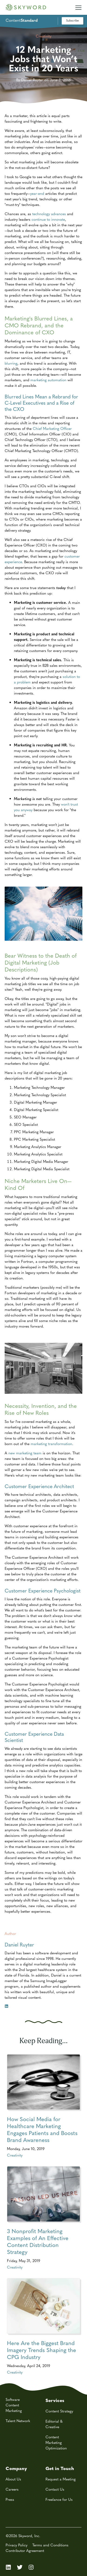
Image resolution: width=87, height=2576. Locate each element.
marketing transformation (51, 1443)
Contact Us (54, 2489)
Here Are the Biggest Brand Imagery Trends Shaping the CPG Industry (41, 2350)
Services (54, 2400)
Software (13, 2399)
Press (10, 2499)
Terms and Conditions (50, 2545)
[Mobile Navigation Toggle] (78, 5)
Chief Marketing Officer (52, 428)
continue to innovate (48, 219)
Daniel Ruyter (19, 1944)
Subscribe (72, 20)
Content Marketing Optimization (56, 2442)
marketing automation (48, 379)
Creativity (15, 2155)
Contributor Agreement (25, 2550)
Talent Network (18, 2420)
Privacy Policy (16, 2545)
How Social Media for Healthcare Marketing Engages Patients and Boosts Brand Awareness (42, 2129)
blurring (11, 363)
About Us (13, 2479)
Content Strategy (59, 2411)
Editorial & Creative (54, 2423)
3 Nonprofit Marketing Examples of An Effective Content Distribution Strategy (37, 2241)
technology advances (49, 213)
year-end (37, 193)
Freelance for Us (59, 2499)
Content (22, 20)
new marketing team (25, 1453)
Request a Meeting (60, 2479)
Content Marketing (14, 2407)
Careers (12, 2489)
